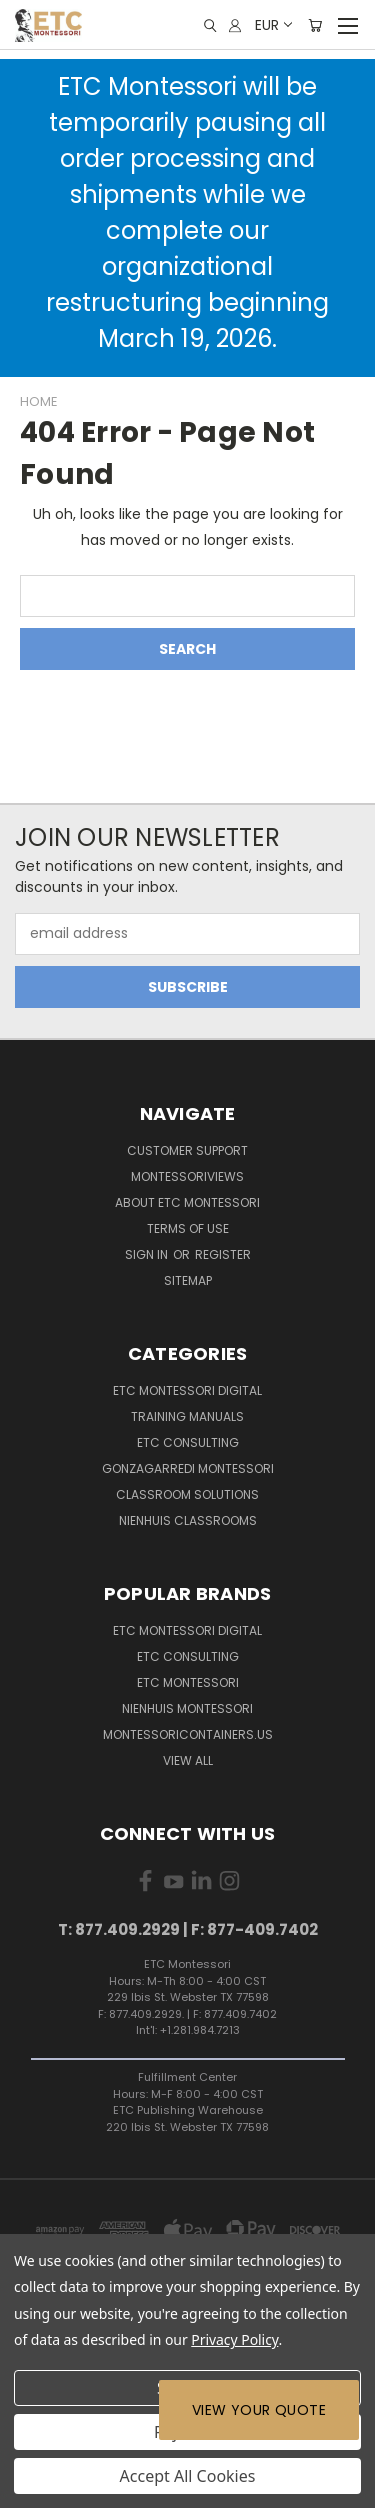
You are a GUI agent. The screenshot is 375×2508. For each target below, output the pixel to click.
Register (223, 1254)
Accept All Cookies (188, 2476)
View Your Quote (259, 2410)
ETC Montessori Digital (187, 1390)
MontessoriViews (187, 1176)
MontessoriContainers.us (188, 1734)
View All (188, 1760)
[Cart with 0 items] (315, 25)
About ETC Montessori (187, 1202)
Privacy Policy (234, 2339)
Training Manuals (187, 1416)
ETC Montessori (188, 1682)
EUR (272, 25)
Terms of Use (188, 1228)
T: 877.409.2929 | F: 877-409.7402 (188, 1929)
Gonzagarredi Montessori (188, 1468)
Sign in (148, 1254)
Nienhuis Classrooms (188, 1520)
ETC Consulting (188, 1442)
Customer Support (187, 1150)
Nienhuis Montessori (187, 1708)
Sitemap (188, 1280)
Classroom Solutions (187, 1494)
